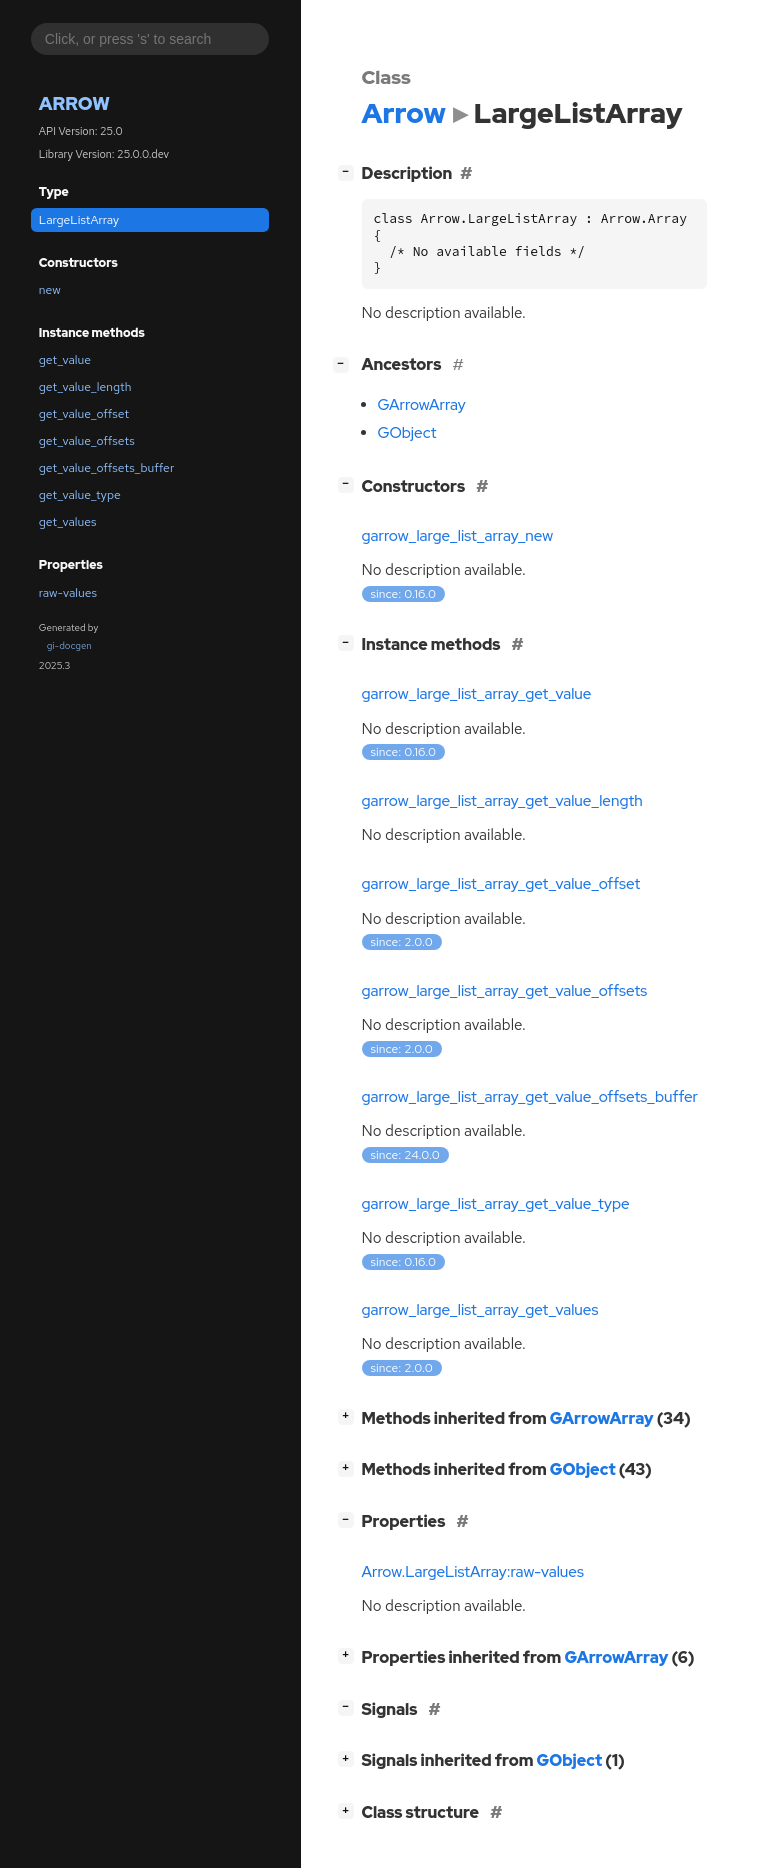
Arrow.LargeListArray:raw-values (473, 1572)
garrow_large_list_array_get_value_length (502, 801)
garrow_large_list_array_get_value (477, 694)
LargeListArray (79, 220)
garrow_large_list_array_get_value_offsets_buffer (530, 1097)
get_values (68, 522)
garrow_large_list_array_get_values (480, 1310)
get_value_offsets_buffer (106, 468)
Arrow (74, 103)
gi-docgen (69, 645)
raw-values (68, 593)
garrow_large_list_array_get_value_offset (501, 884)
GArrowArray (422, 405)
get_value (65, 360)
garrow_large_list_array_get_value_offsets (505, 991)
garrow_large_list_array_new (458, 536)
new (50, 290)
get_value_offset (84, 414)
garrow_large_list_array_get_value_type (496, 1204)
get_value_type (80, 495)
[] (349, 171)
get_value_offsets (87, 441)
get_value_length (85, 387)
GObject (407, 433)
